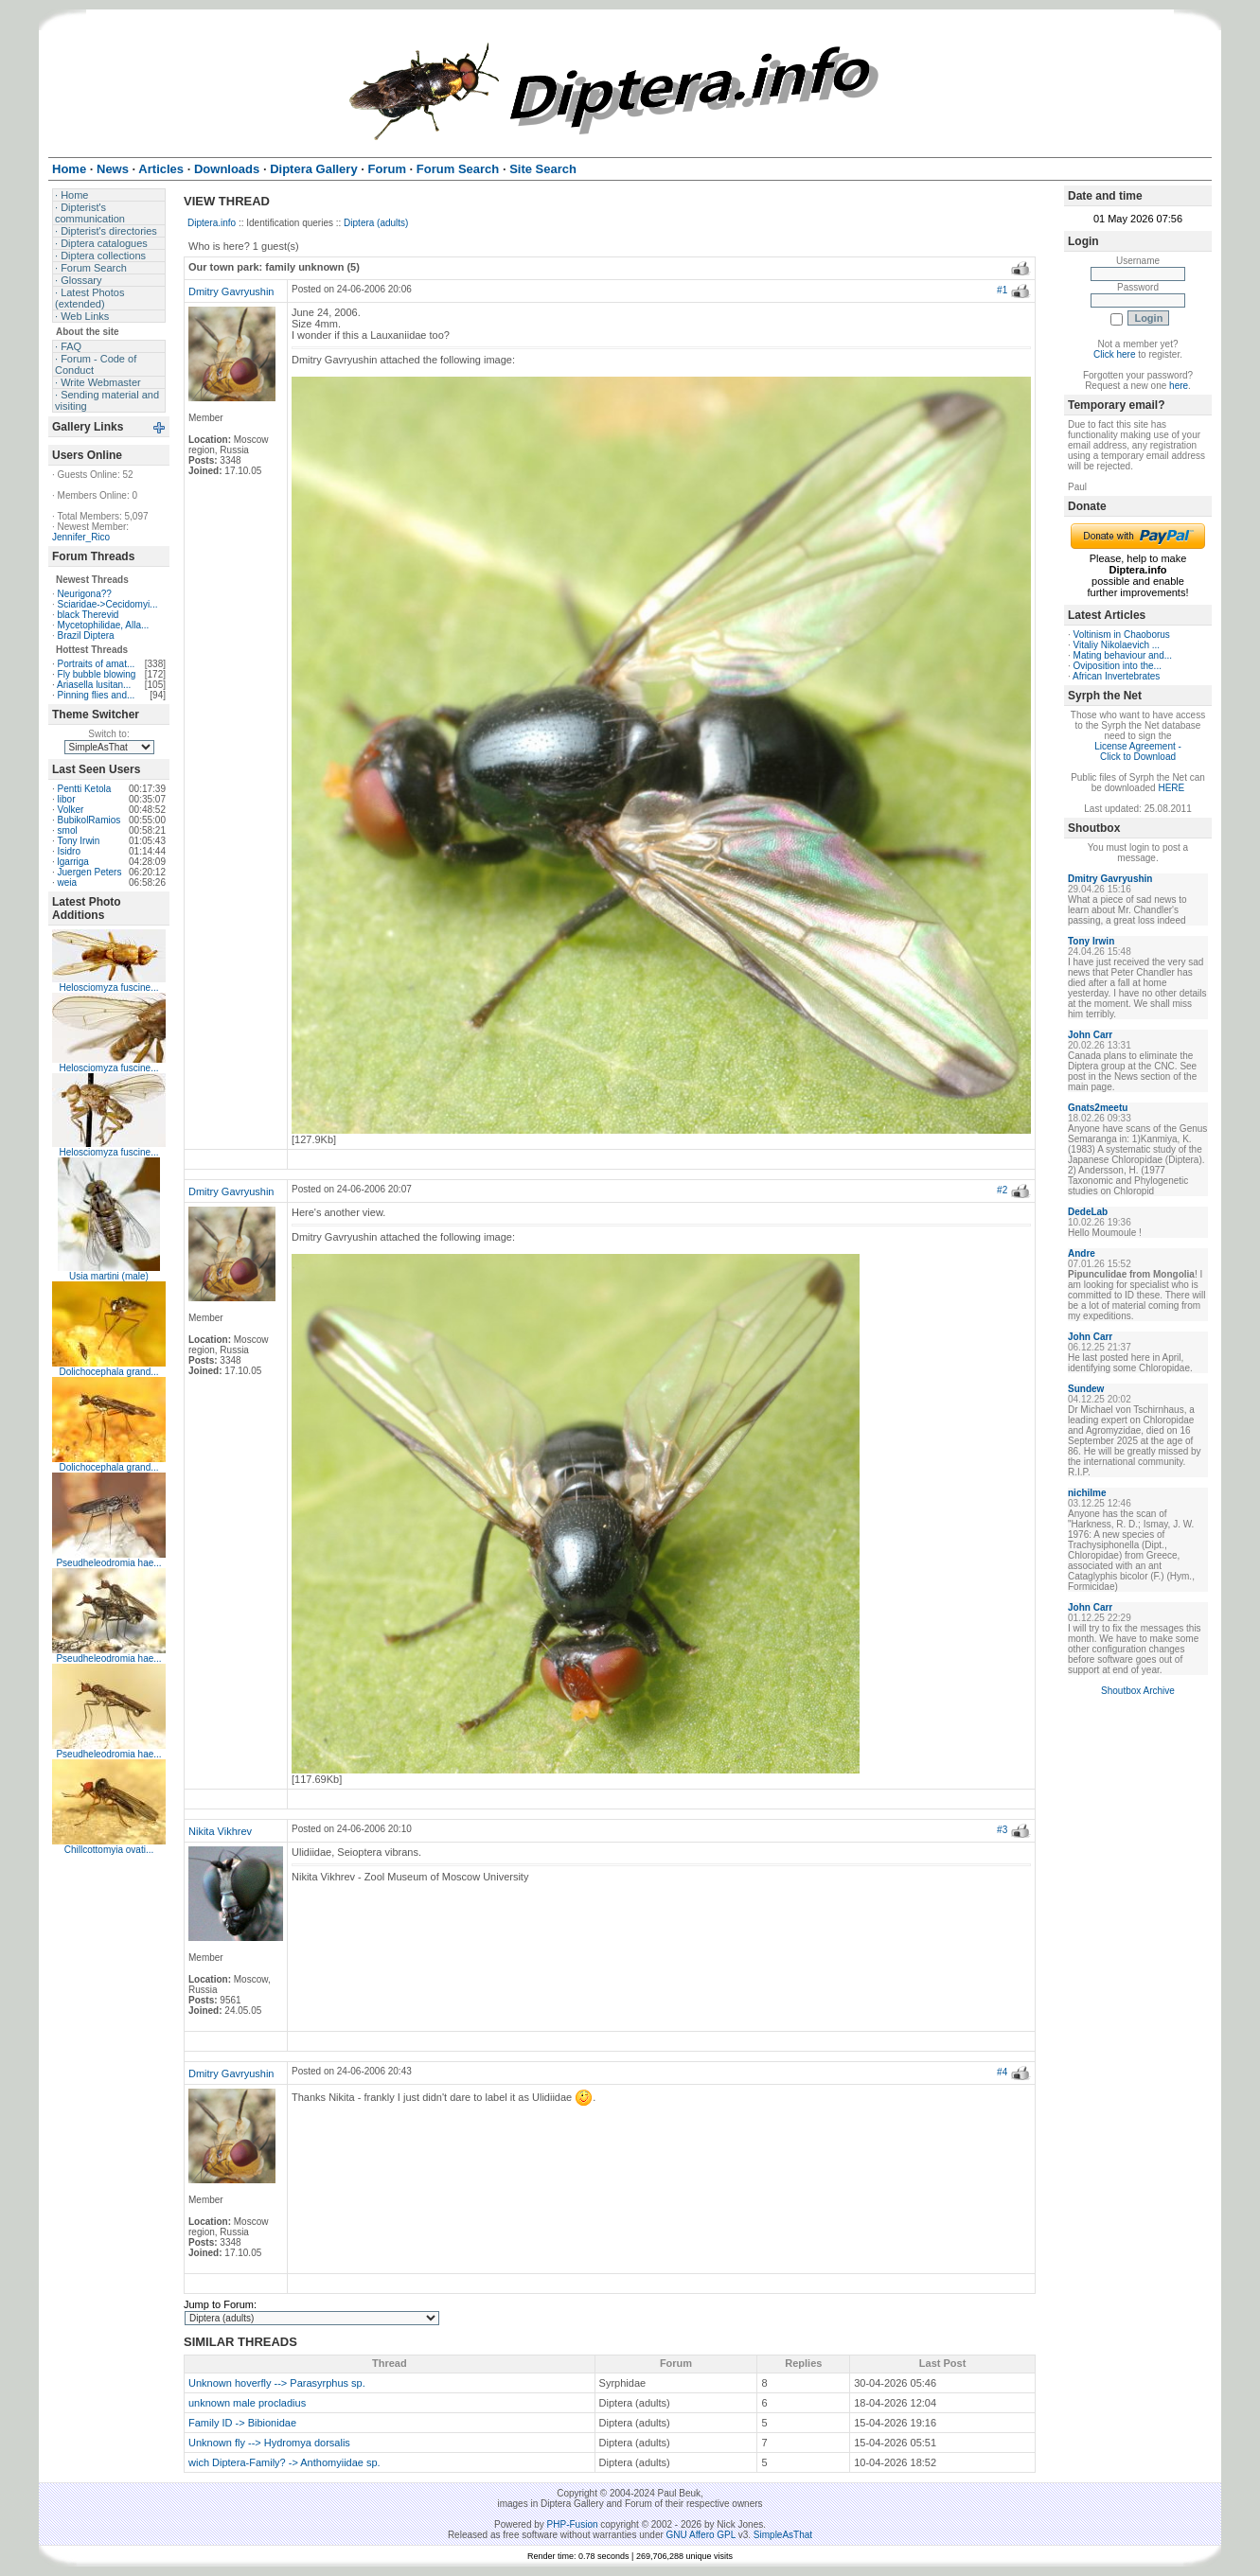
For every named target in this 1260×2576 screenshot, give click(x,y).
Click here (1114, 354)
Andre (1081, 1253)
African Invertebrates (1116, 676)
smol (68, 830)
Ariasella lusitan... (94, 684)
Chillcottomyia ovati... (108, 1849)
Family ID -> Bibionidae (242, 2422)
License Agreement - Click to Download (1137, 751)
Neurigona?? (85, 594)
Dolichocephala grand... (108, 1372)
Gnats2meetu (1097, 1108)
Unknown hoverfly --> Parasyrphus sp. (276, 2383)
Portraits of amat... (96, 664)
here (1178, 385)
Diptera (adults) (376, 223)
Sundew (1086, 1389)
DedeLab (1088, 1212)
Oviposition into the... (1118, 666)
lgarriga (73, 861)
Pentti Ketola (85, 789)
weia (68, 882)
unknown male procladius (247, 2402)
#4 (1002, 2072)
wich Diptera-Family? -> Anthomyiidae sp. (284, 2462)
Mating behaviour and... (1123, 655)
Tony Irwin (78, 841)
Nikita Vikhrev (220, 1831)
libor (67, 799)
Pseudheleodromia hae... (108, 1563)
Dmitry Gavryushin (231, 291)
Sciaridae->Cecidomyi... (108, 604)
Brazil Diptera (86, 635)
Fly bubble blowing (97, 674)
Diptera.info (211, 223)
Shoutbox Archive (1138, 1690)
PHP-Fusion (572, 2524)
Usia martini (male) (109, 1276)
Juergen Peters (90, 872)
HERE (1171, 788)
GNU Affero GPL (701, 2535)
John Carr (1090, 1035)
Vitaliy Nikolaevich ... (1117, 645)
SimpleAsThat (783, 2535)
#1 (1002, 290)
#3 (1002, 1830)
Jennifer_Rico (81, 537)
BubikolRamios (89, 820)
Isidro (69, 851)
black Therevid (88, 614)
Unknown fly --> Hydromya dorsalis (269, 2442)
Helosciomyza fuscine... (108, 987)
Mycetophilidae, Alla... (104, 625)
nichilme (1087, 1493)
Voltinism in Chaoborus (1122, 634)
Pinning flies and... (96, 695)
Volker (71, 809)
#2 (1002, 1190)
